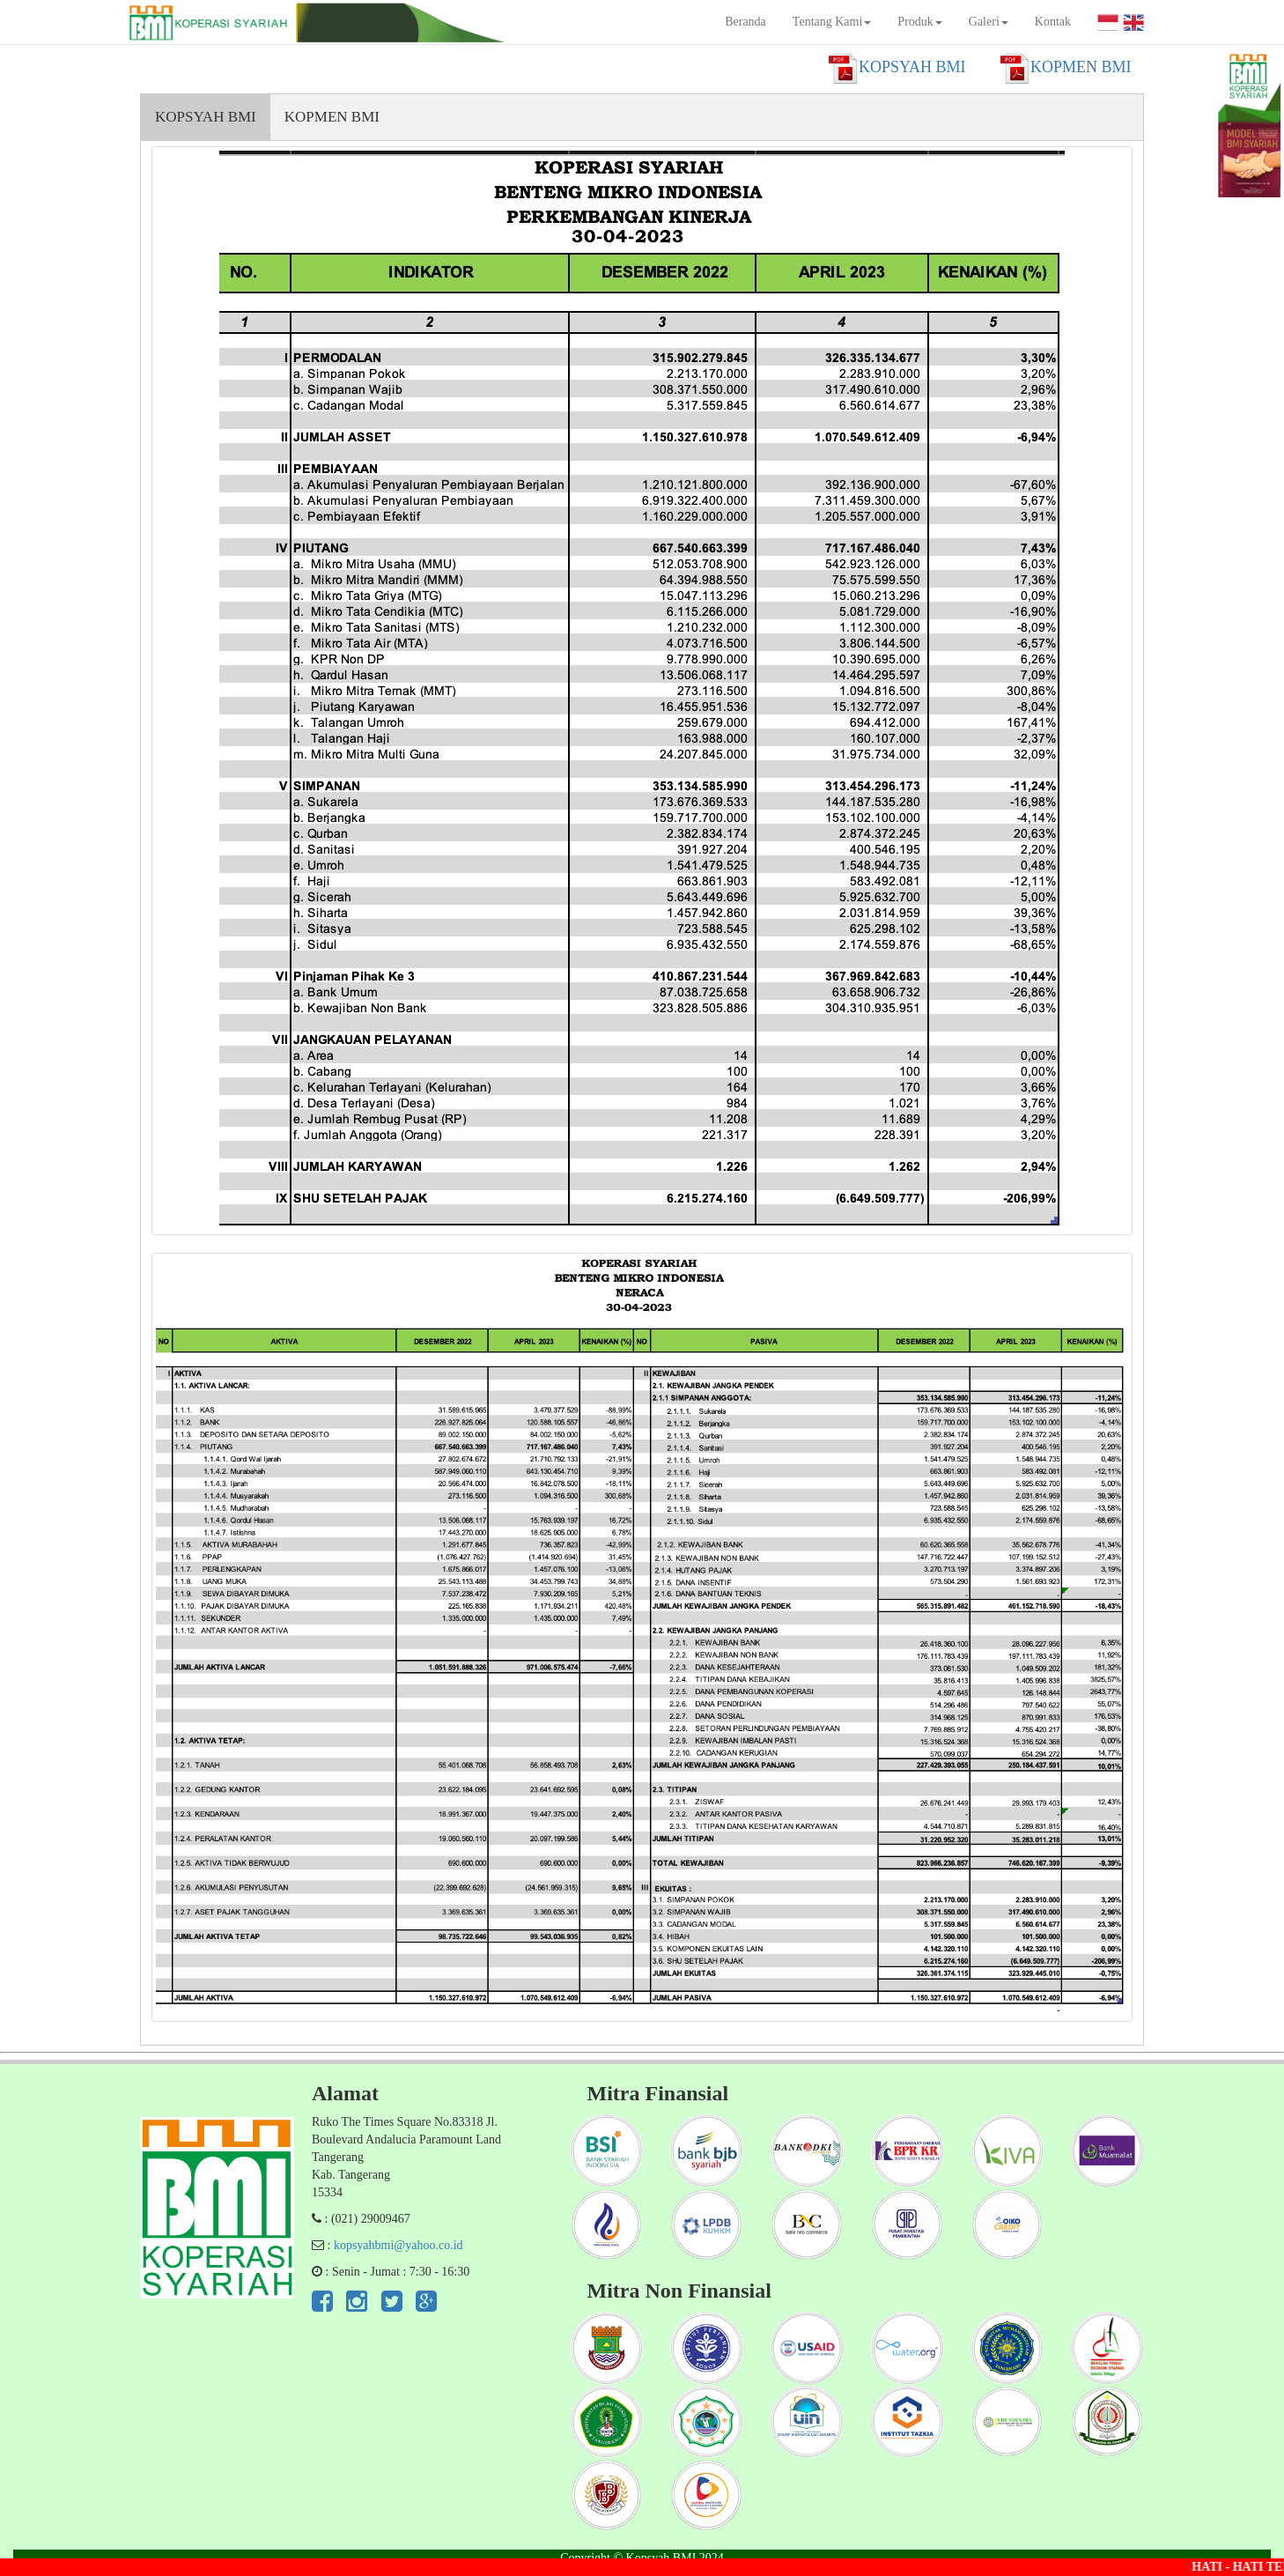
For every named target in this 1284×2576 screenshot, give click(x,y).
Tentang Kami (832, 21)
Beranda (745, 21)
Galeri (988, 21)
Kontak (1053, 21)
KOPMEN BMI (332, 116)
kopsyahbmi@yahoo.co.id (398, 2245)
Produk (919, 21)
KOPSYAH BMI (205, 116)
